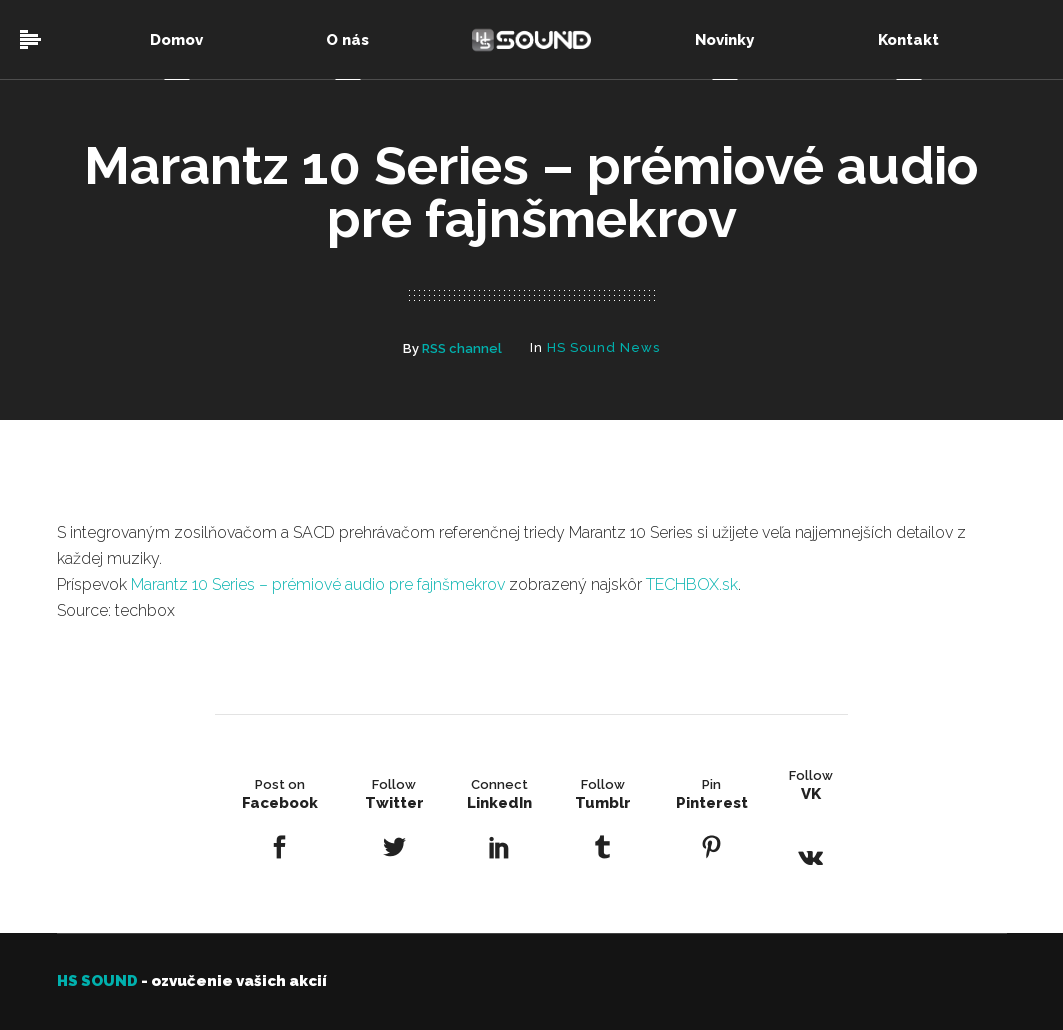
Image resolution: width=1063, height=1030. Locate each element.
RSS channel (462, 348)
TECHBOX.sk (692, 584)
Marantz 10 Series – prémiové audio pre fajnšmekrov (318, 584)
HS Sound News (603, 347)
